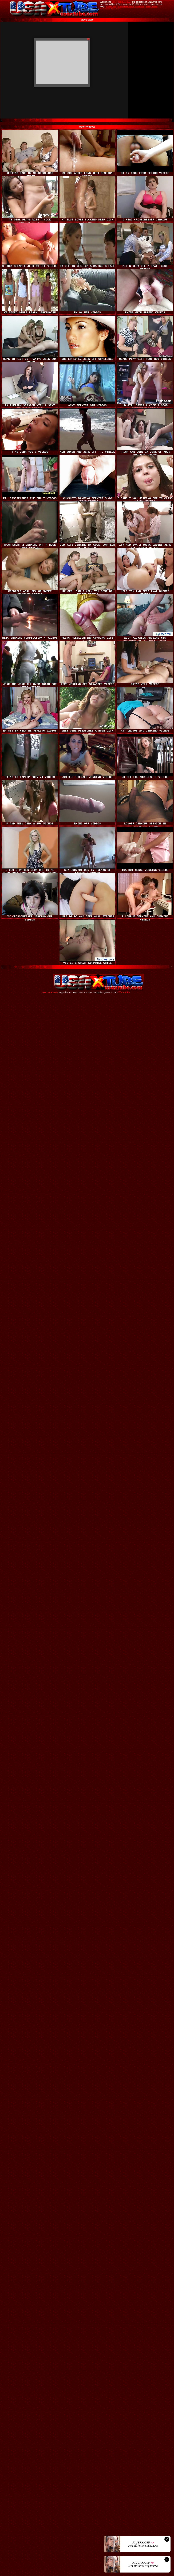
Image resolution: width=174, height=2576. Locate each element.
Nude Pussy (115, 9)
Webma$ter (124, 992)
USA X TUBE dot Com (121, 2)
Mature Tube (111, 6)
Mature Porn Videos (126, 6)
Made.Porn (139, 6)
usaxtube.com (50, 992)
